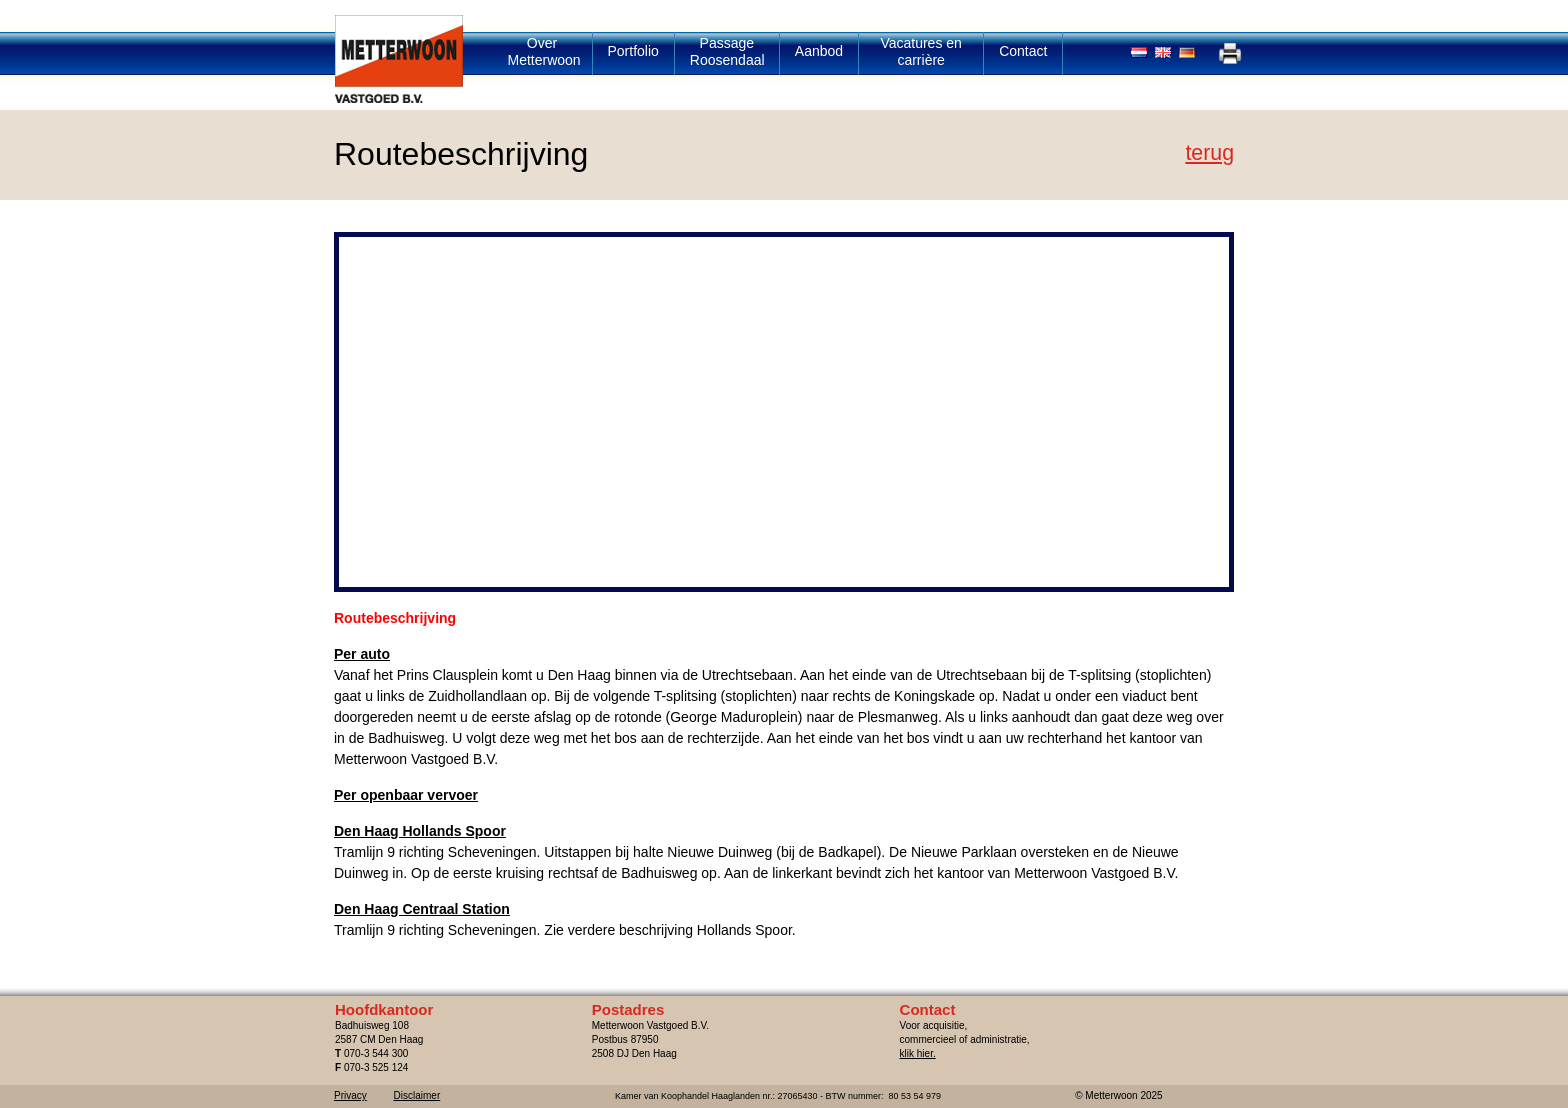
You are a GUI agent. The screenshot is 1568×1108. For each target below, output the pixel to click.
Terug (1209, 153)
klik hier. (918, 1053)
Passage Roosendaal (727, 51)
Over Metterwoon (544, 51)
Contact (1023, 51)
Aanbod (819, 51)
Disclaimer (417, 1095)
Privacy (350, 1095)
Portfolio (633, 51)
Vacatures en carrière (920, 51)
